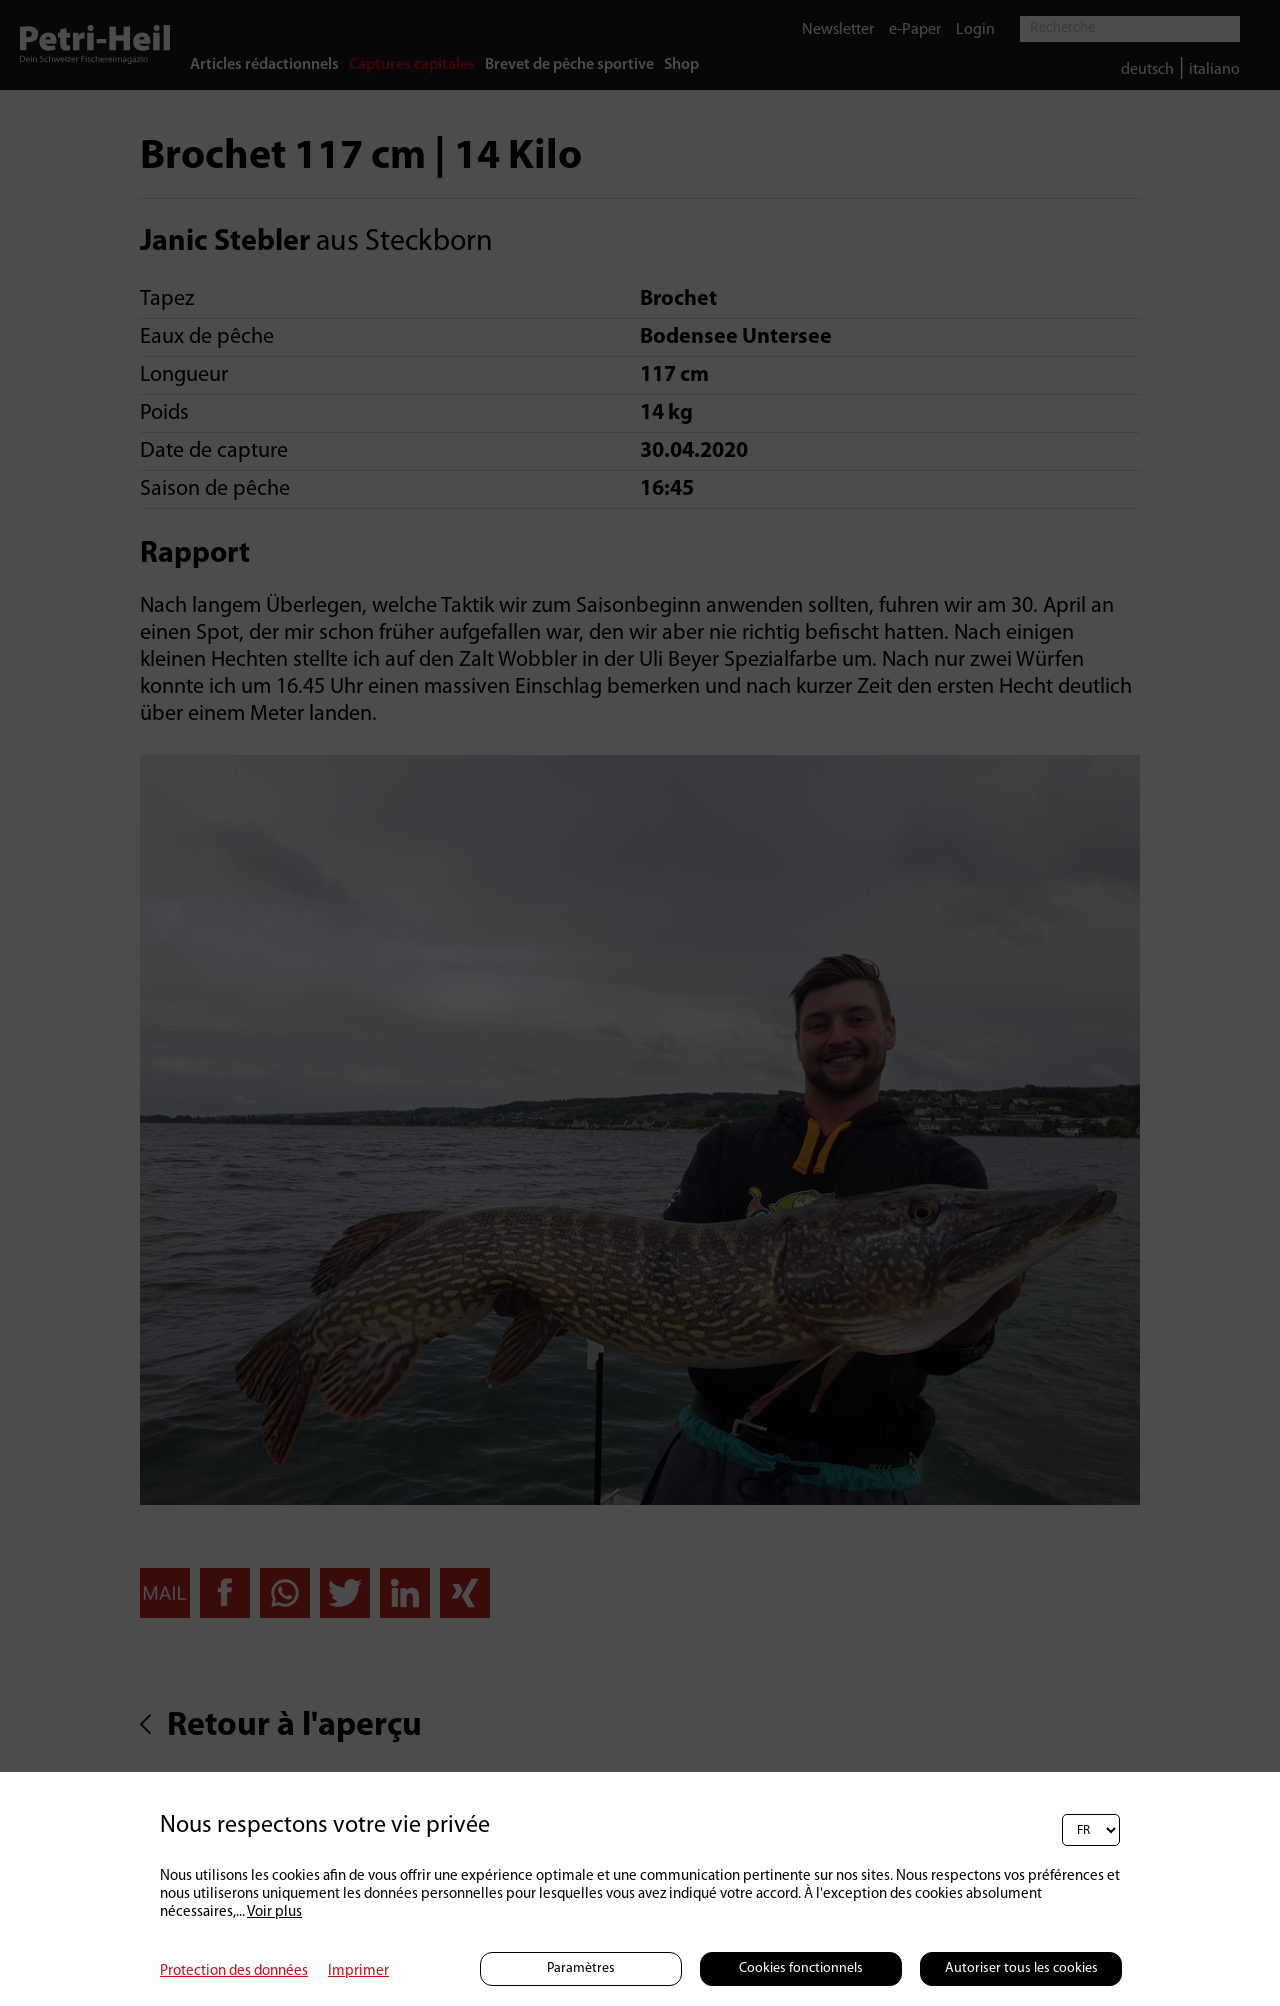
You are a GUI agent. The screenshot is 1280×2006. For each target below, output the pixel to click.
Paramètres (581, 1968)
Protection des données (234, 1971)
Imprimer (358, 1971)
